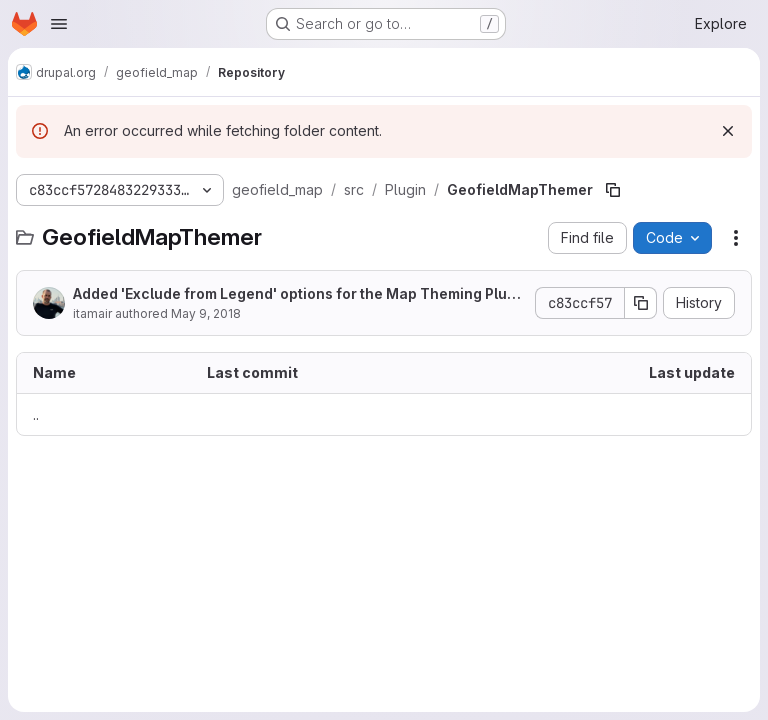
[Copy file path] (613, 190)
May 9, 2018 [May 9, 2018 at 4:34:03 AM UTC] (206, 313)
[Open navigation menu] (59, 24)
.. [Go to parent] (36, 414)
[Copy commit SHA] (641, 303)
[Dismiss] (728, 131)
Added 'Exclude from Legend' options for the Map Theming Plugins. (296, 294)
